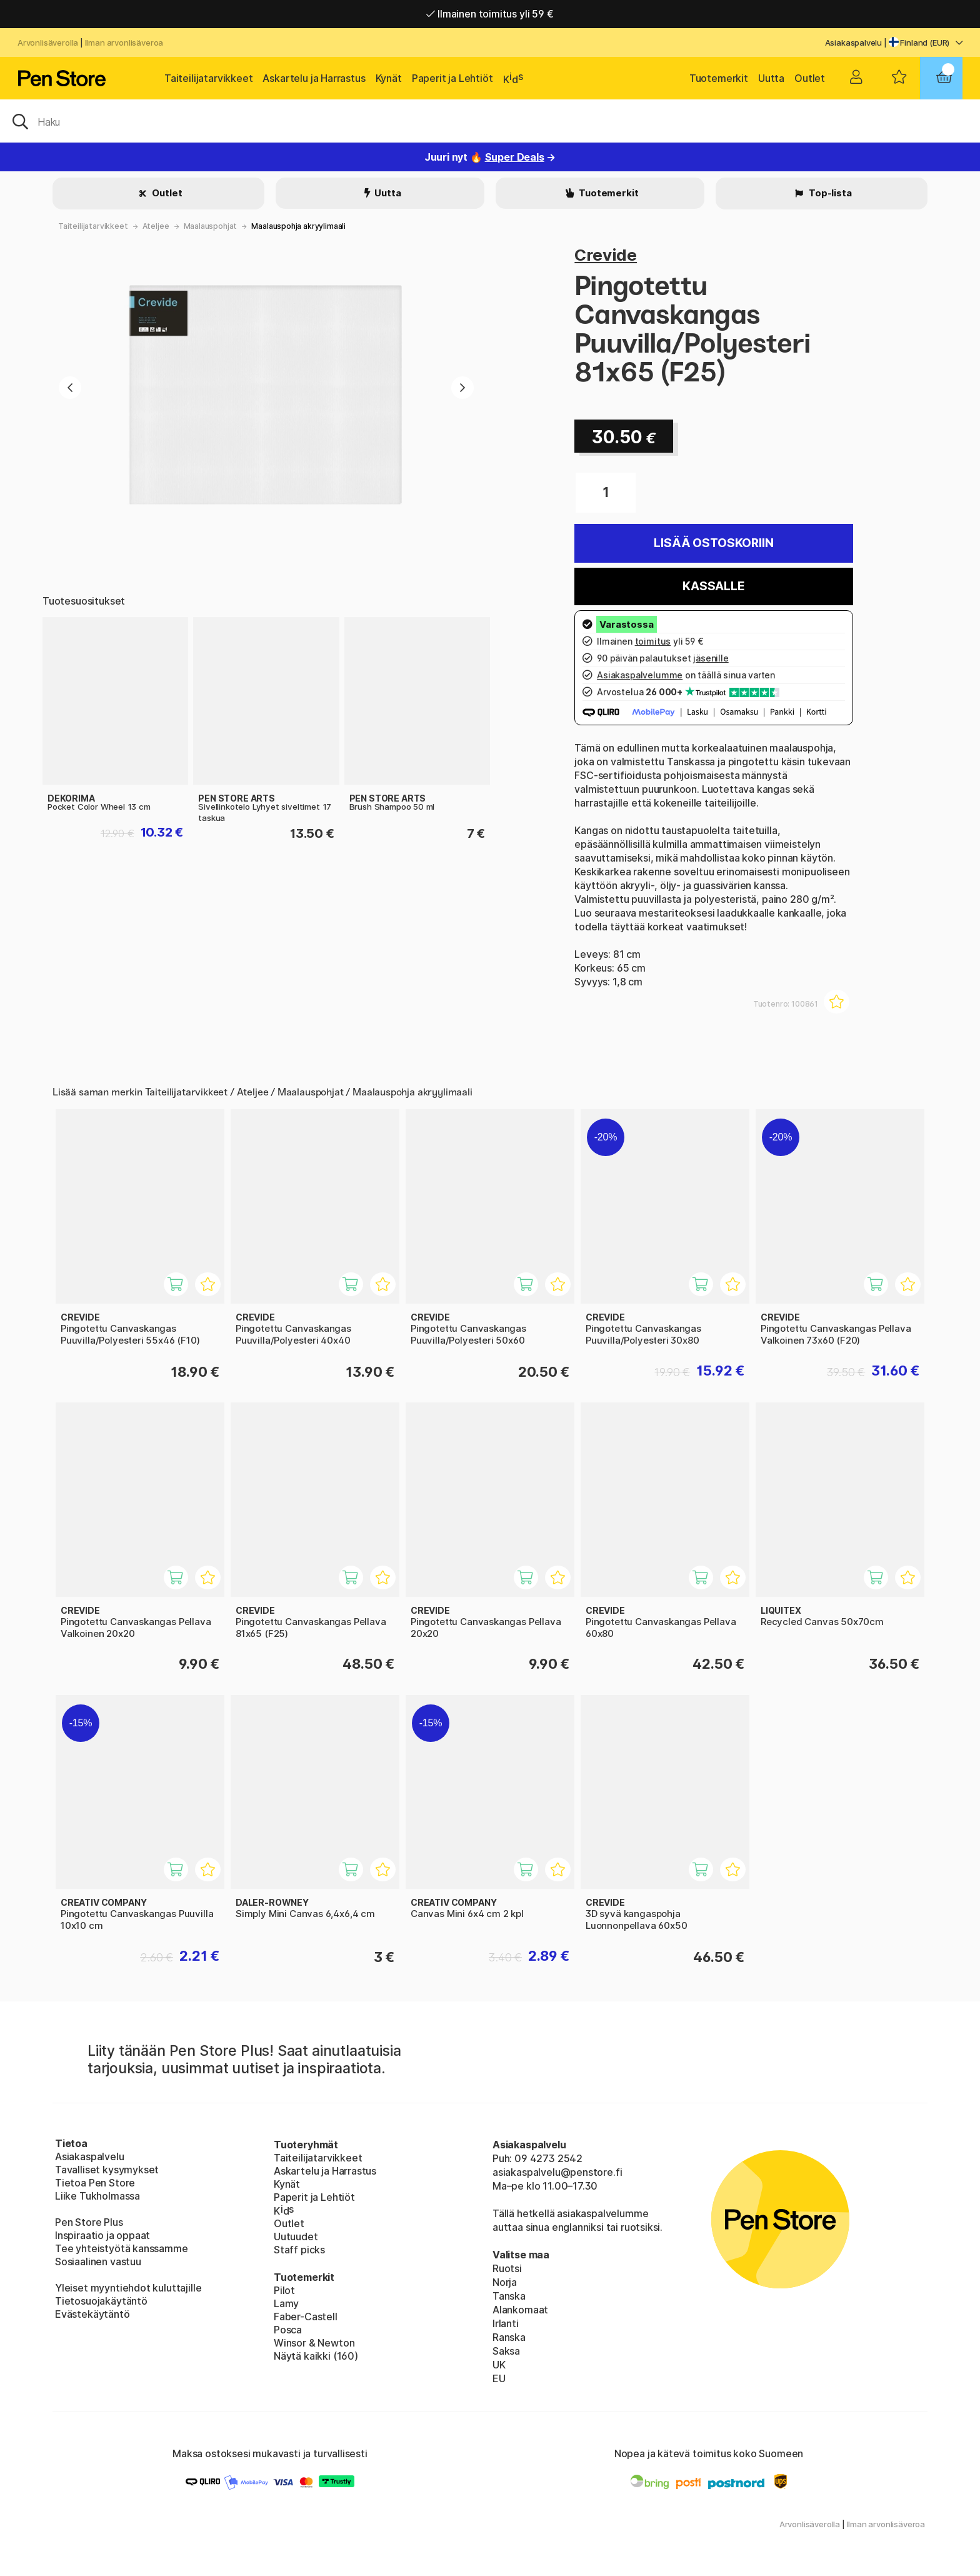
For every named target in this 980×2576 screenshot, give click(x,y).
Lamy (286, 2303)
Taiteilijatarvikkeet (208, 78)
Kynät (389, 78)
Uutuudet (296, 2236)
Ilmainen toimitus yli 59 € (489, 14)
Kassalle (713, 586)
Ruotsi (507, 2268)
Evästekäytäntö (92, 2314)
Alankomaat (520, 2309)
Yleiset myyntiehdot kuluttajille (128, 2288)
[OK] (490, 120)
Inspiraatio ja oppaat (102, 2235)
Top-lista (829, 193)
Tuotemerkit (718, 78)
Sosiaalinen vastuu (98, 2261)
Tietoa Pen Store (95, 2182)
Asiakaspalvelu (853, 43)
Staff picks (299, 2249)
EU (499, 2378)
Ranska (509, 2337)
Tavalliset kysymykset (107, 2169)
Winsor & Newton (314, 2343)
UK (499, 2364)
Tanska (509, 2296)
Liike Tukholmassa (97, 2196)
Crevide (605, 254)
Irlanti (505, 2323)
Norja (504, 2282)
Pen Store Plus (89, 2222)
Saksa (506, 2351)
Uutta (771, 78)
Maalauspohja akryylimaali (298, 226)
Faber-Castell (306, 2316)
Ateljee (155, 226)
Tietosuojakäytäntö (101, 2301)
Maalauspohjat (211, 226)
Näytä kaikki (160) (316, 2356)
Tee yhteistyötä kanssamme (121, 2248)
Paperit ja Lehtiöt (452, 78)
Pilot (284, 2290)
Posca (288, 2329)
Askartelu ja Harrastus (313, 78)
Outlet (809, 78)
